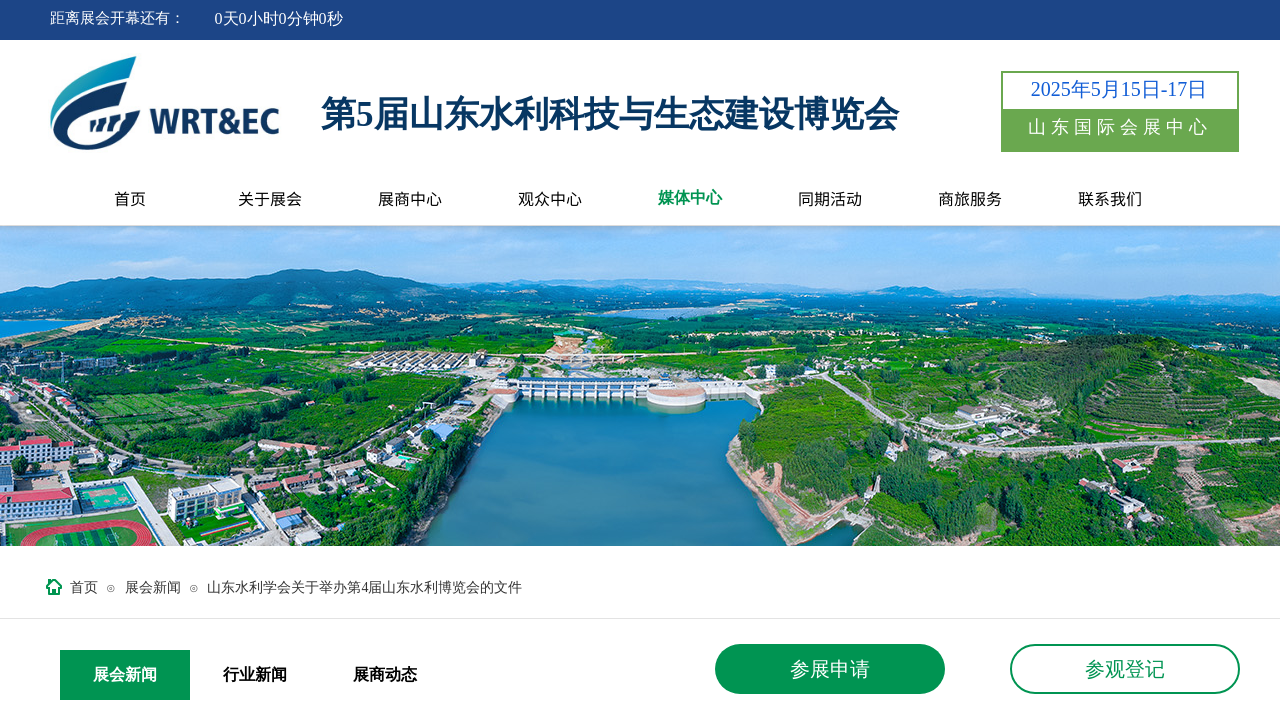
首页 (130, 198)
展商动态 (385, 674)
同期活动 (830, 198)
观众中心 (550, 198)
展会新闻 (153, 587)
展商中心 (410, 198)
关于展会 (270, 198)
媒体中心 (690, 197)
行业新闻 (255, 674)
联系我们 (1110, 198)
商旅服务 (970, 198)
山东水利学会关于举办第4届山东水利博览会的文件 (364, 587)
